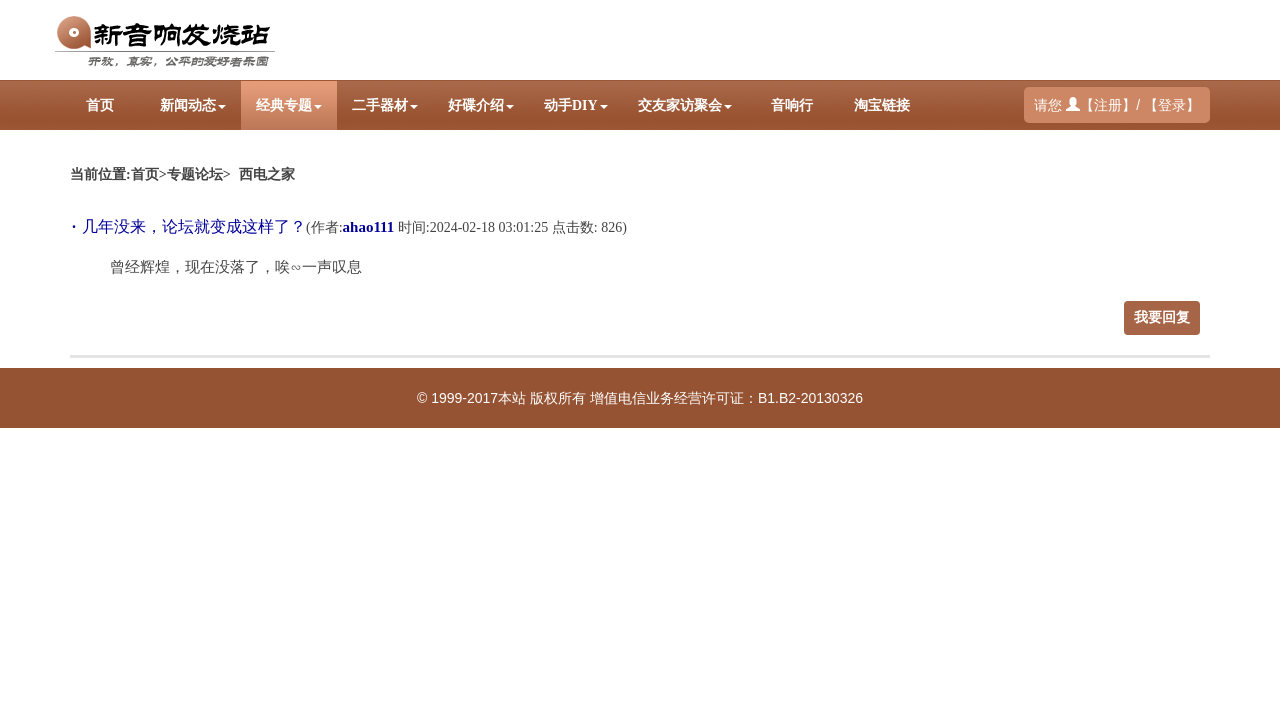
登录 (1172, 105)
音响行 (792, 105)
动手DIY (576, 105)
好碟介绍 (481, 105)
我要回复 (1162, 317)
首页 (100, 105)
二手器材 (385, 105)
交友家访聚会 (685, 105)
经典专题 (289, 105)
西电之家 (267, 174)
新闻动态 (193, 105)
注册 (1108, 105)
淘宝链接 (882, 105)
